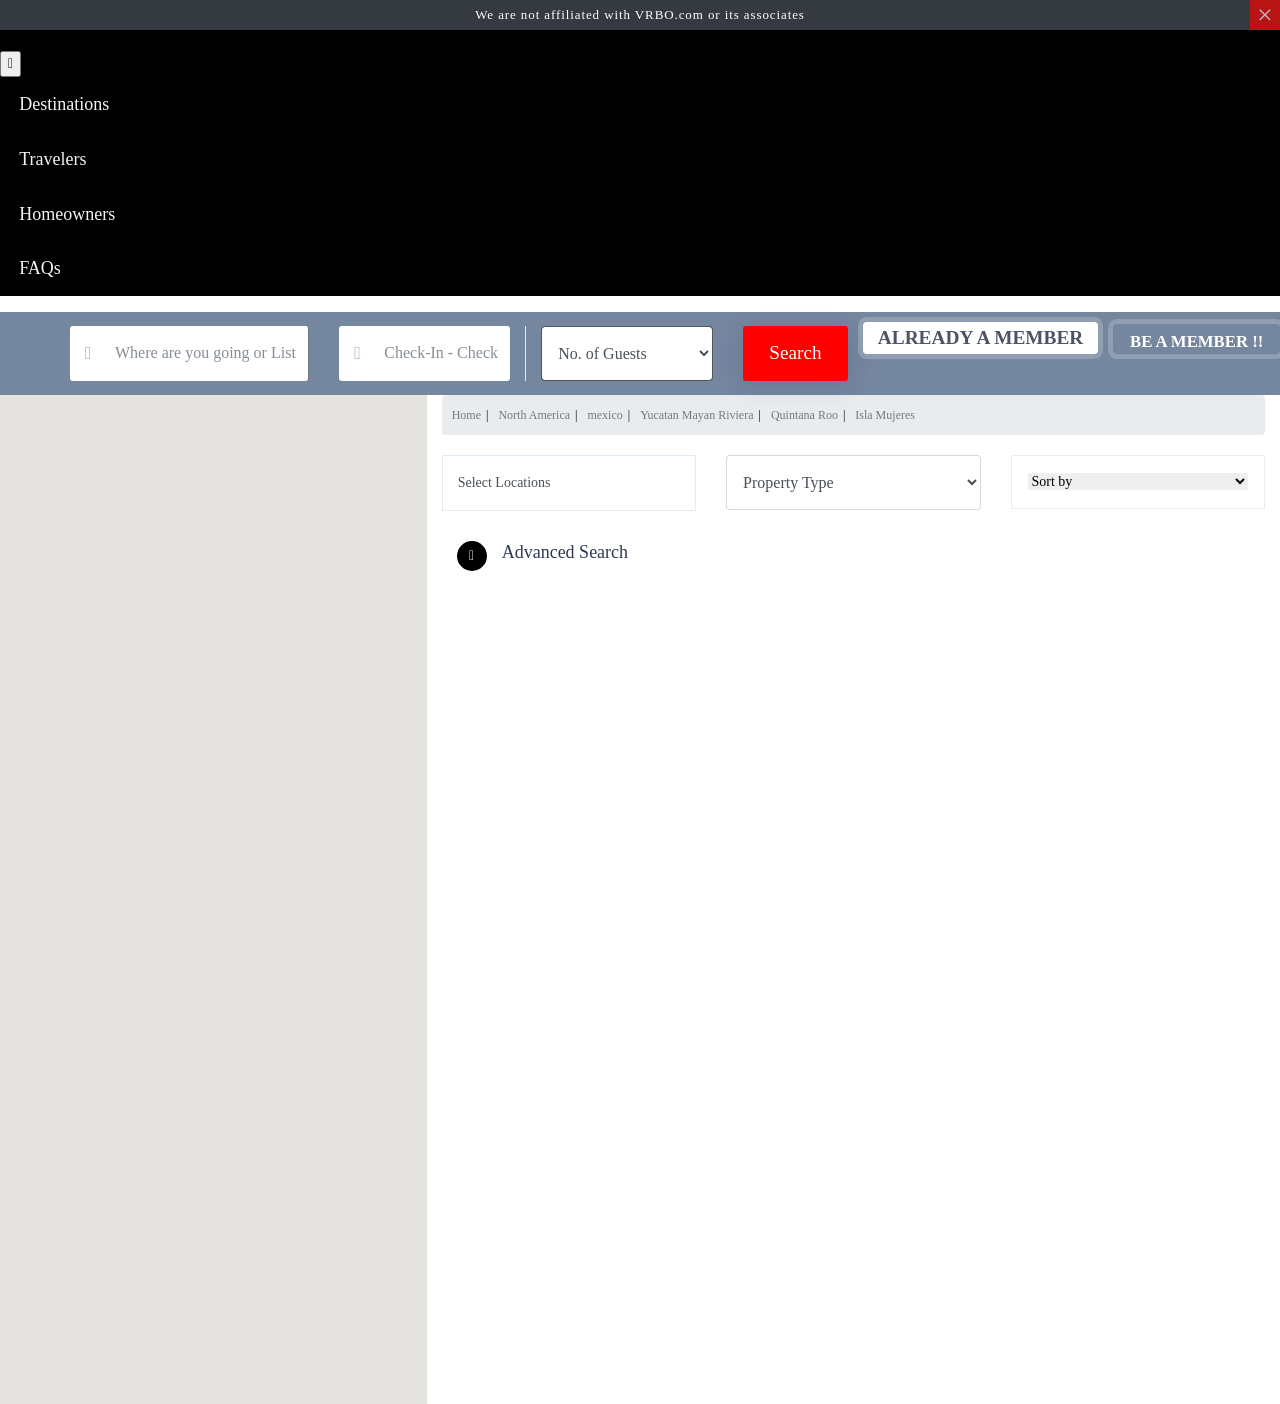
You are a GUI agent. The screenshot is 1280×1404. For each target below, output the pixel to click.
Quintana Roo (804, 419)
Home (466, 419)
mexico (604, 419)
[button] (547, 557)
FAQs (41, 272)
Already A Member (944, 342)
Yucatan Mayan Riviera (696, 419)
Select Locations (504, 486)
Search (759, 357)
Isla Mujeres (885, 419)
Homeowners (68, 216)
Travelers (53, 160)
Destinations (65, 104)
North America (534, 419)
